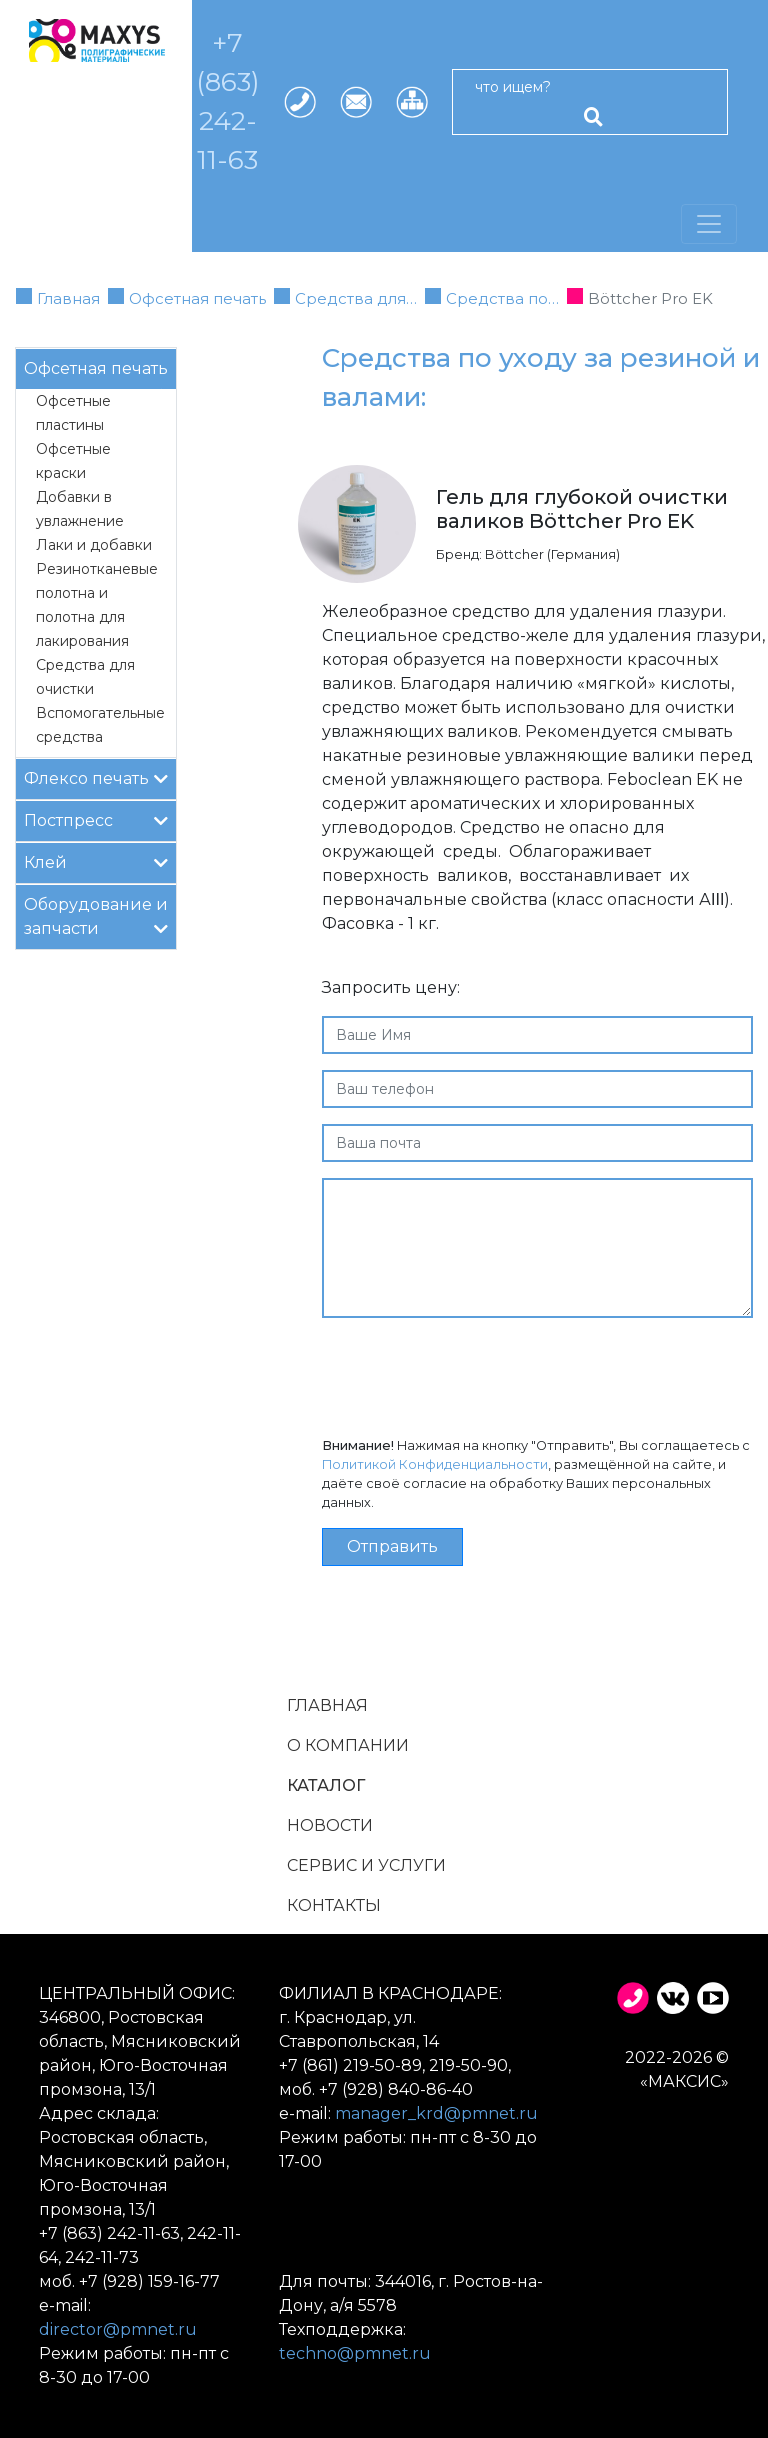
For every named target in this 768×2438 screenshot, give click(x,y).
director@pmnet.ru (118, 2329)
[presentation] (474, 1373)
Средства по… (502, 298)
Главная (68, 298)
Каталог (326, 1785)
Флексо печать (96, 777)
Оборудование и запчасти (96, 916)
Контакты (334, 1905)
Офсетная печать (197, 298)
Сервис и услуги (366, 1865)
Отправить (392, 1546)
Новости (330, 1825)
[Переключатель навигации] (709, 224)
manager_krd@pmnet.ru (436, 2113)
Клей (96, 861)
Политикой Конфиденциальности (435, 1464)
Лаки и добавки (94, 545)
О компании (348, 1745)
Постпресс (96, 819)
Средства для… (356, 298)
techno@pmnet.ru (355, 2353)
